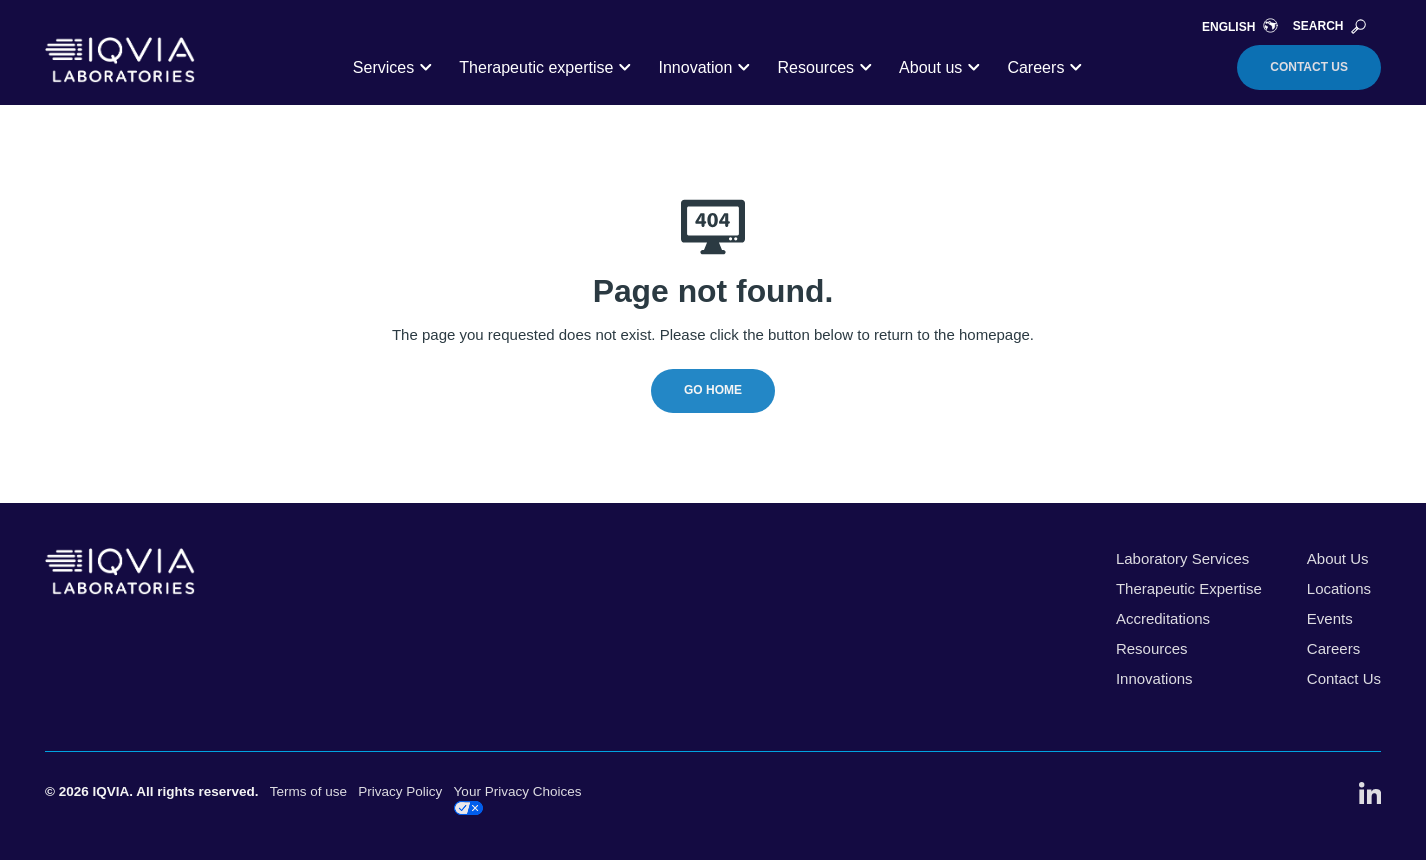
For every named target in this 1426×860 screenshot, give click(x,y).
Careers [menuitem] (1333, 648)
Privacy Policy (400, 791)
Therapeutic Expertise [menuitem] (1189, 588)
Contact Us (1309, 67)
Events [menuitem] (1330, 618)
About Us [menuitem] (1338, 558)
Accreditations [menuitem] (1163, 618)
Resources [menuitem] (1152, 648)
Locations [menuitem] (1339, 588)
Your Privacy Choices (518, 799)
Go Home (713, 390)
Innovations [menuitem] (1154, 678)
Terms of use (308, 791)
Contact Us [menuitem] (1344, 678)
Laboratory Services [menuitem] (1182, 558)
